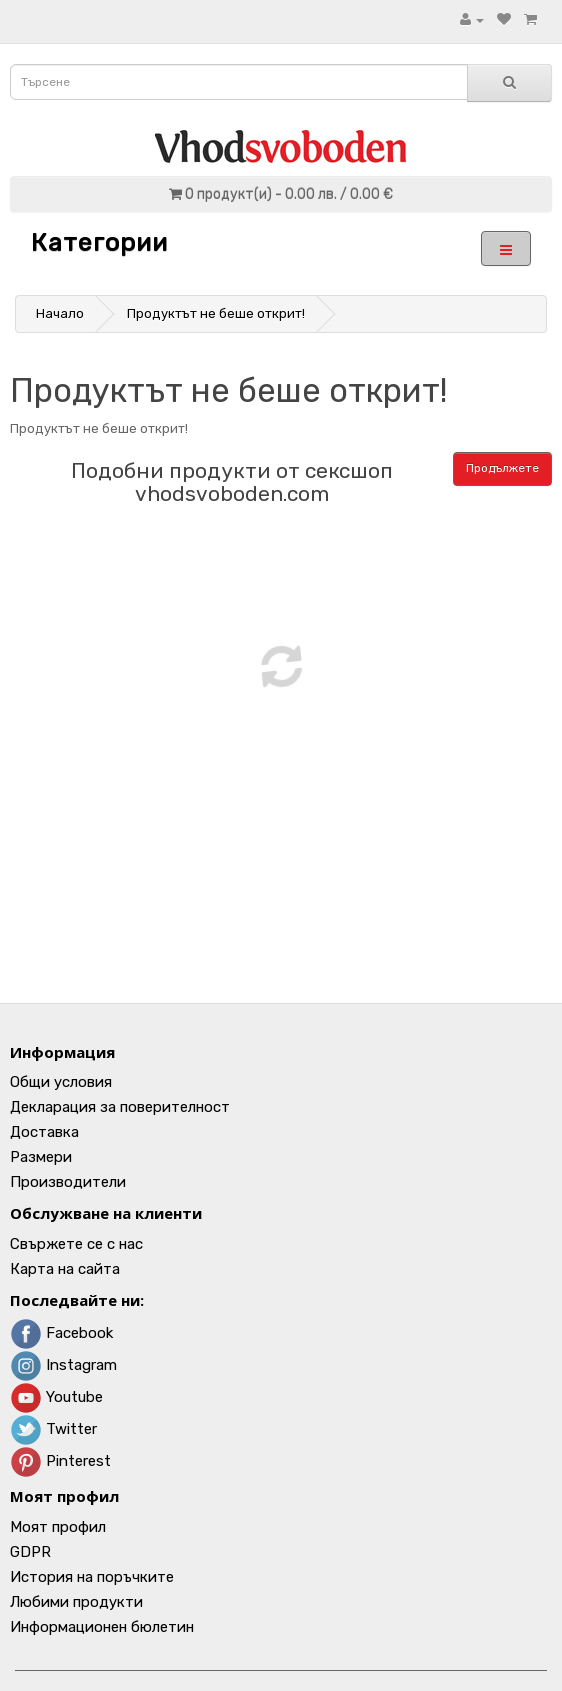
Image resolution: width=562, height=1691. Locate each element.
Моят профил (58, 1527)
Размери (41, 1157)
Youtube (56, 1397)
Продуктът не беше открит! (216, 313)
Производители (68, 1182)
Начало (60, 313)
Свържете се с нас (76, 1244)
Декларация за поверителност (120, 1107)
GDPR (30, 1552)
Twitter (53, 1429)
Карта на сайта (65, 1269)
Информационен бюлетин (102, 1627)
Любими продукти (76, 1602)
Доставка (44, 1132)
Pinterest (60, 1461)
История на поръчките (92, 1577)
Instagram (63, 1365)
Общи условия (61, 1082)
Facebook (61, 1333)
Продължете (502, 468)
